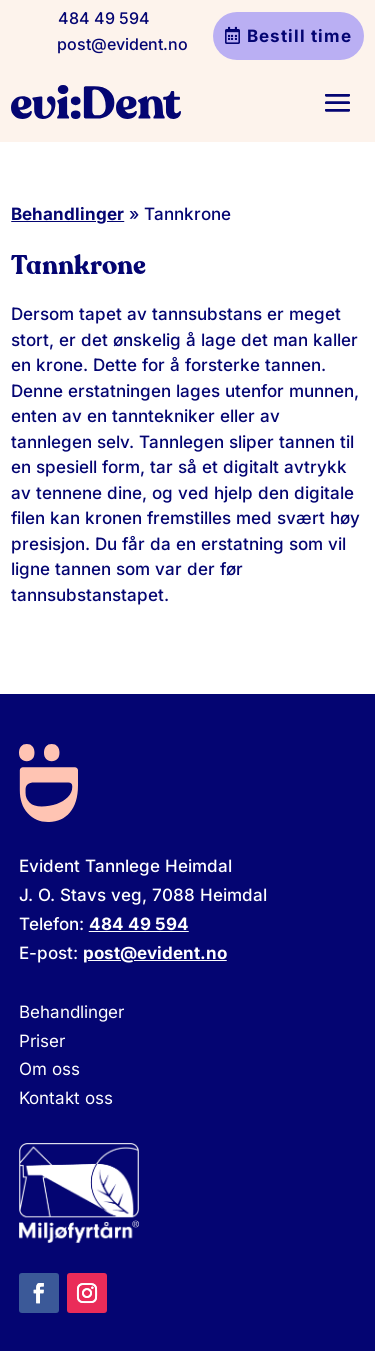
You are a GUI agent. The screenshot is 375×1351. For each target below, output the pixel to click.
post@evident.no (122, 44)
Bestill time (299, 36)
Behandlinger (67, 214)
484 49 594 (104, 18)
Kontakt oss (66, 1098)
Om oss (49, 1069)
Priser (42, 1041)
